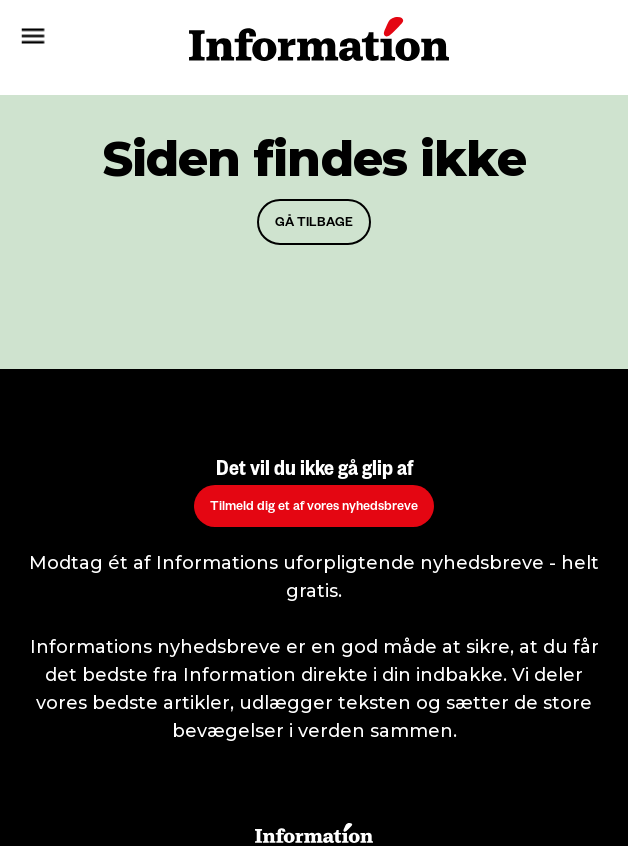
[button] (80, 39)
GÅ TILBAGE (314, 224)
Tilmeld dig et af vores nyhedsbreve (314, 508)
